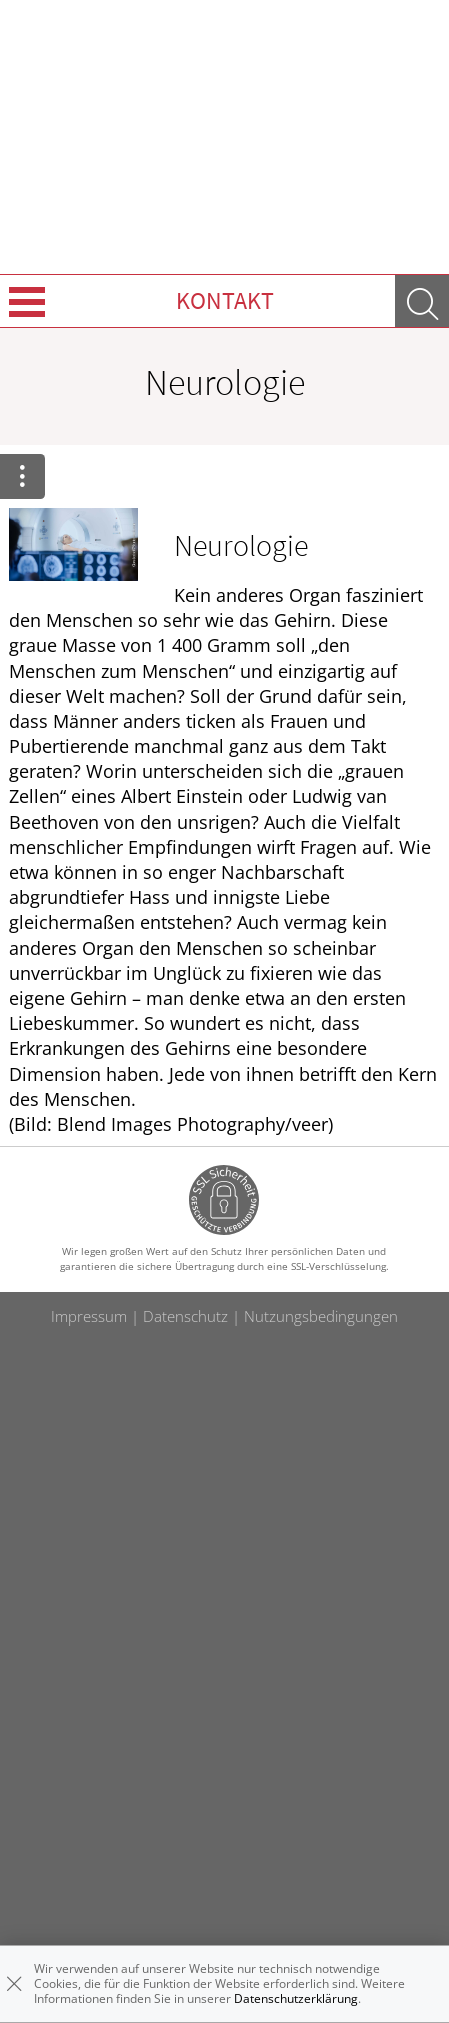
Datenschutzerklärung (296, 1998)
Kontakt (225, 300)
